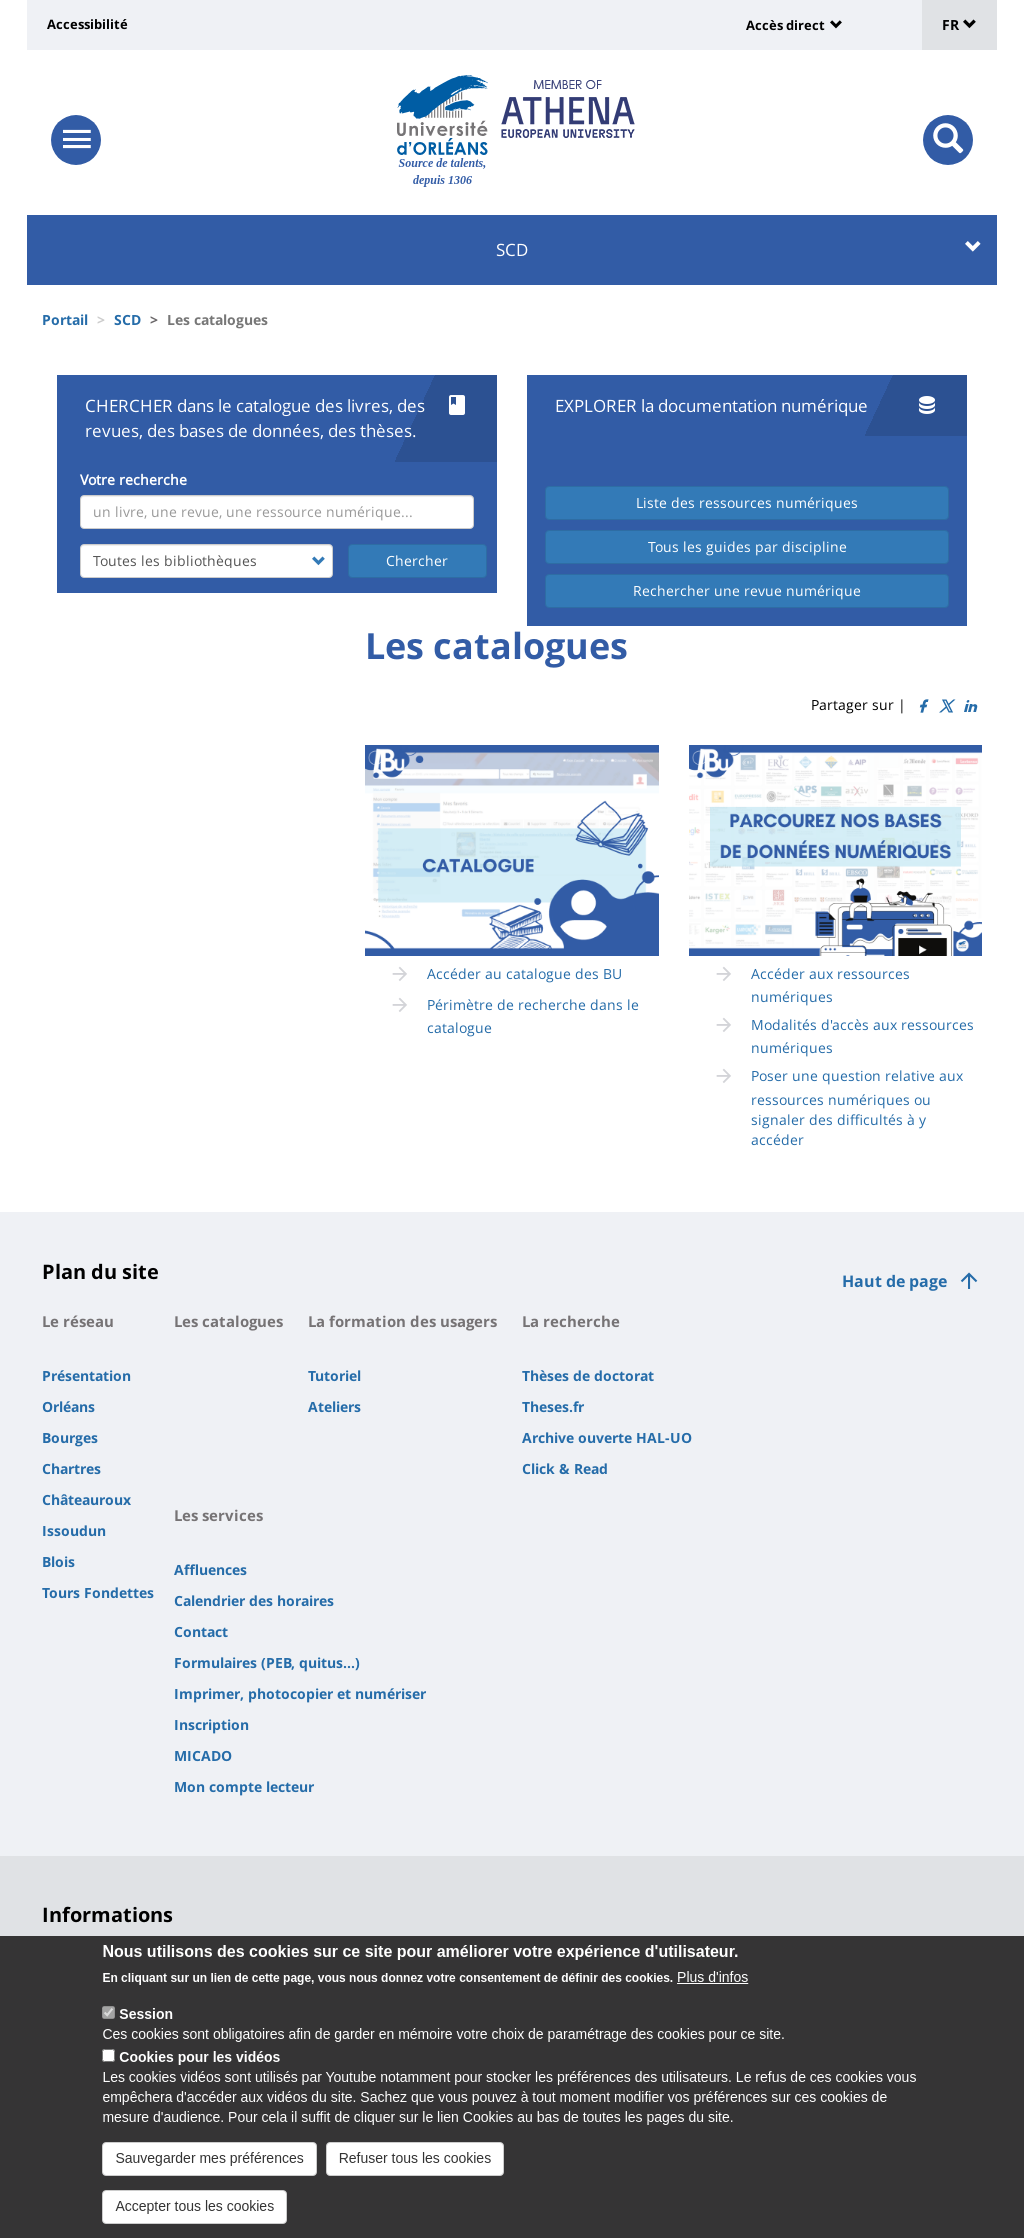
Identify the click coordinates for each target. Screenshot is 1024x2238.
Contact (201, 1631)
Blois (58, 1561)
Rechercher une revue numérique (747, 590)
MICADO (203, 1755)
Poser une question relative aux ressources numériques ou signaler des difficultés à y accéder (857, 1107)
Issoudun (74, 1530)
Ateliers (334, 1406)
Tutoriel (334, 1375)
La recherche (571, 1321)
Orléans (68, 1406)
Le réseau (78, 1321)
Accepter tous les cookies (194, 2206)
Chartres (71, 1468)
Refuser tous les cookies (415, 2158)
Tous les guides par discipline (747, 546)
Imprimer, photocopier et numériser (300, 1693)
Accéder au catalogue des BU (524, 973)
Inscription (211, 1724)
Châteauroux (86, 1499)
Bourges (70, 1437)
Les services (218, 1515)
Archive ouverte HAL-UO (607, 1437)
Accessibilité (87, 24)
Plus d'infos (712, 1977)
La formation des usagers (402, 1321)
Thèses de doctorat (588, 1375)
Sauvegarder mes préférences (209, 2158)
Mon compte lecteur (244, 1786)
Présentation (86, 1375)
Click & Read (565, 1468)
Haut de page (894, 1281)
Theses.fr (553, 1406)
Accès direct (785, 25)
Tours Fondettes (98, 1592)
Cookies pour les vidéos (199, 2057)
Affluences (210, 1569)
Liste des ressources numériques (747, 502)
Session (146, 2014)
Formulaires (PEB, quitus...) (267, 1662)
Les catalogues (228, 1321)
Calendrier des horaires (254, 1600)
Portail (65, 319)
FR (959, 24)
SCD (739, 249)
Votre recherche (133, 479)
